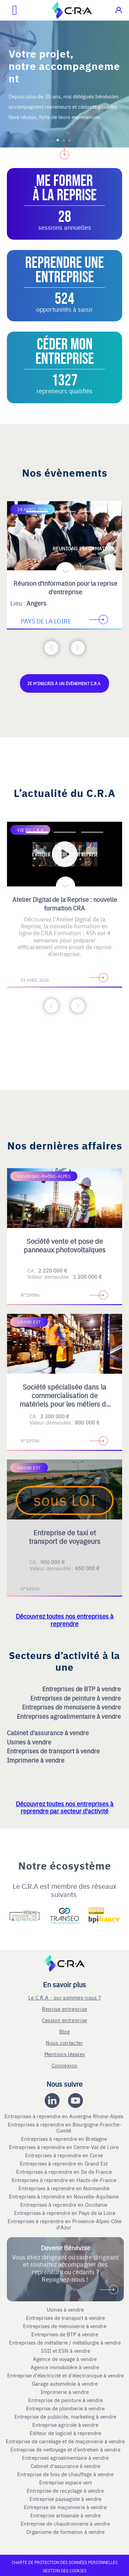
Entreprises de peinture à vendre (76, 1698)
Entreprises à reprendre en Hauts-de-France (65, 2180)
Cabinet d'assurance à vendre (48, 1732)
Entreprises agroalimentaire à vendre (69, 1716)
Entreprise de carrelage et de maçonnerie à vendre (65, 2441)
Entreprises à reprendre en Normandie (65, 2188)
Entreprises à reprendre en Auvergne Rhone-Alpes (64, 2116)
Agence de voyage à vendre (65, 2359)
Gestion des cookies (65, 2570)
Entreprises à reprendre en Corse (64, 2155)
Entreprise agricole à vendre (65, 2425)
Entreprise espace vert (65, 2482)
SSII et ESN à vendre (65, 2351)
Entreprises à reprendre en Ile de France (64, 2172)
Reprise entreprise (64, 2008)
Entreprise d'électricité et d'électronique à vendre (65, 2375)
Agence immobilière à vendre (65, 2367)
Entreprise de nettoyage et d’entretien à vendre (65, 2449)
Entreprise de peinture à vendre (65, 2400)
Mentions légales (64, 2054)
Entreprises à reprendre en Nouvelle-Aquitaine (64, 2196)
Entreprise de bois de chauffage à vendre (65, 2474)
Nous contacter (64, 2042)
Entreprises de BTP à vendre (82, 1688)
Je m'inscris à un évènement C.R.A (64, 683)
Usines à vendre (30, 1742)
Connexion (64, 2065)
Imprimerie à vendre (36, 1760)
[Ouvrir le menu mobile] (8, 10)
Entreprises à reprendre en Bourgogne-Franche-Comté (64, 2127)
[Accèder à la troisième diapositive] (92, 512)
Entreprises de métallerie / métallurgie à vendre (65, 2342)
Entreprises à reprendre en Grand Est (64, 2163)
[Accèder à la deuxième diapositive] (64, 512)
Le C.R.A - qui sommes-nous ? (64, 1997)
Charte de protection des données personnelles (65, 2562)
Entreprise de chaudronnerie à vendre (65, 2523)
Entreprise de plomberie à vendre (65, 2408)
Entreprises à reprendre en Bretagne (64, 2139)
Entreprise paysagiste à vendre (65, 2499)
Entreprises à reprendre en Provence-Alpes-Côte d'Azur (64, 2224)
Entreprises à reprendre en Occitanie (64, 2205)
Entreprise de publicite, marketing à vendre (65, 2416)
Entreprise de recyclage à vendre (65, 2491)
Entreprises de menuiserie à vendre (72, 1707)
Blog (64, 2031)
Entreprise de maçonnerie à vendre (65, 2507)
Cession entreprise (64, 2020)
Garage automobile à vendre (65, 2384)
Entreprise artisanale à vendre (65, 2515)
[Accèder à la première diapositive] (37, 512)
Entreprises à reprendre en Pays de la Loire (64, 2213)
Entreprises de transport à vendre (54, 1750)
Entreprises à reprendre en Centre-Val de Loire (64, 2147)
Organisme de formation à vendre (65, 2532)
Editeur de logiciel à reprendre (65, 2433)
